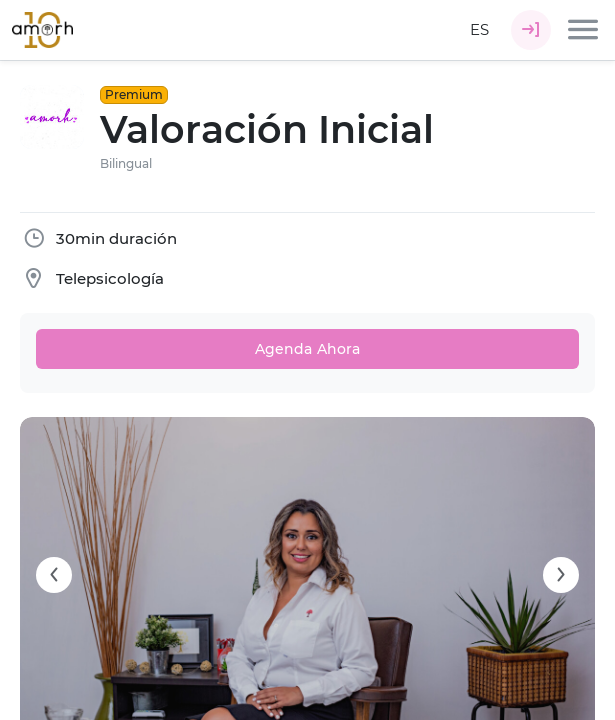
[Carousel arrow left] (54, 575)
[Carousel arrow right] (561, 575)
